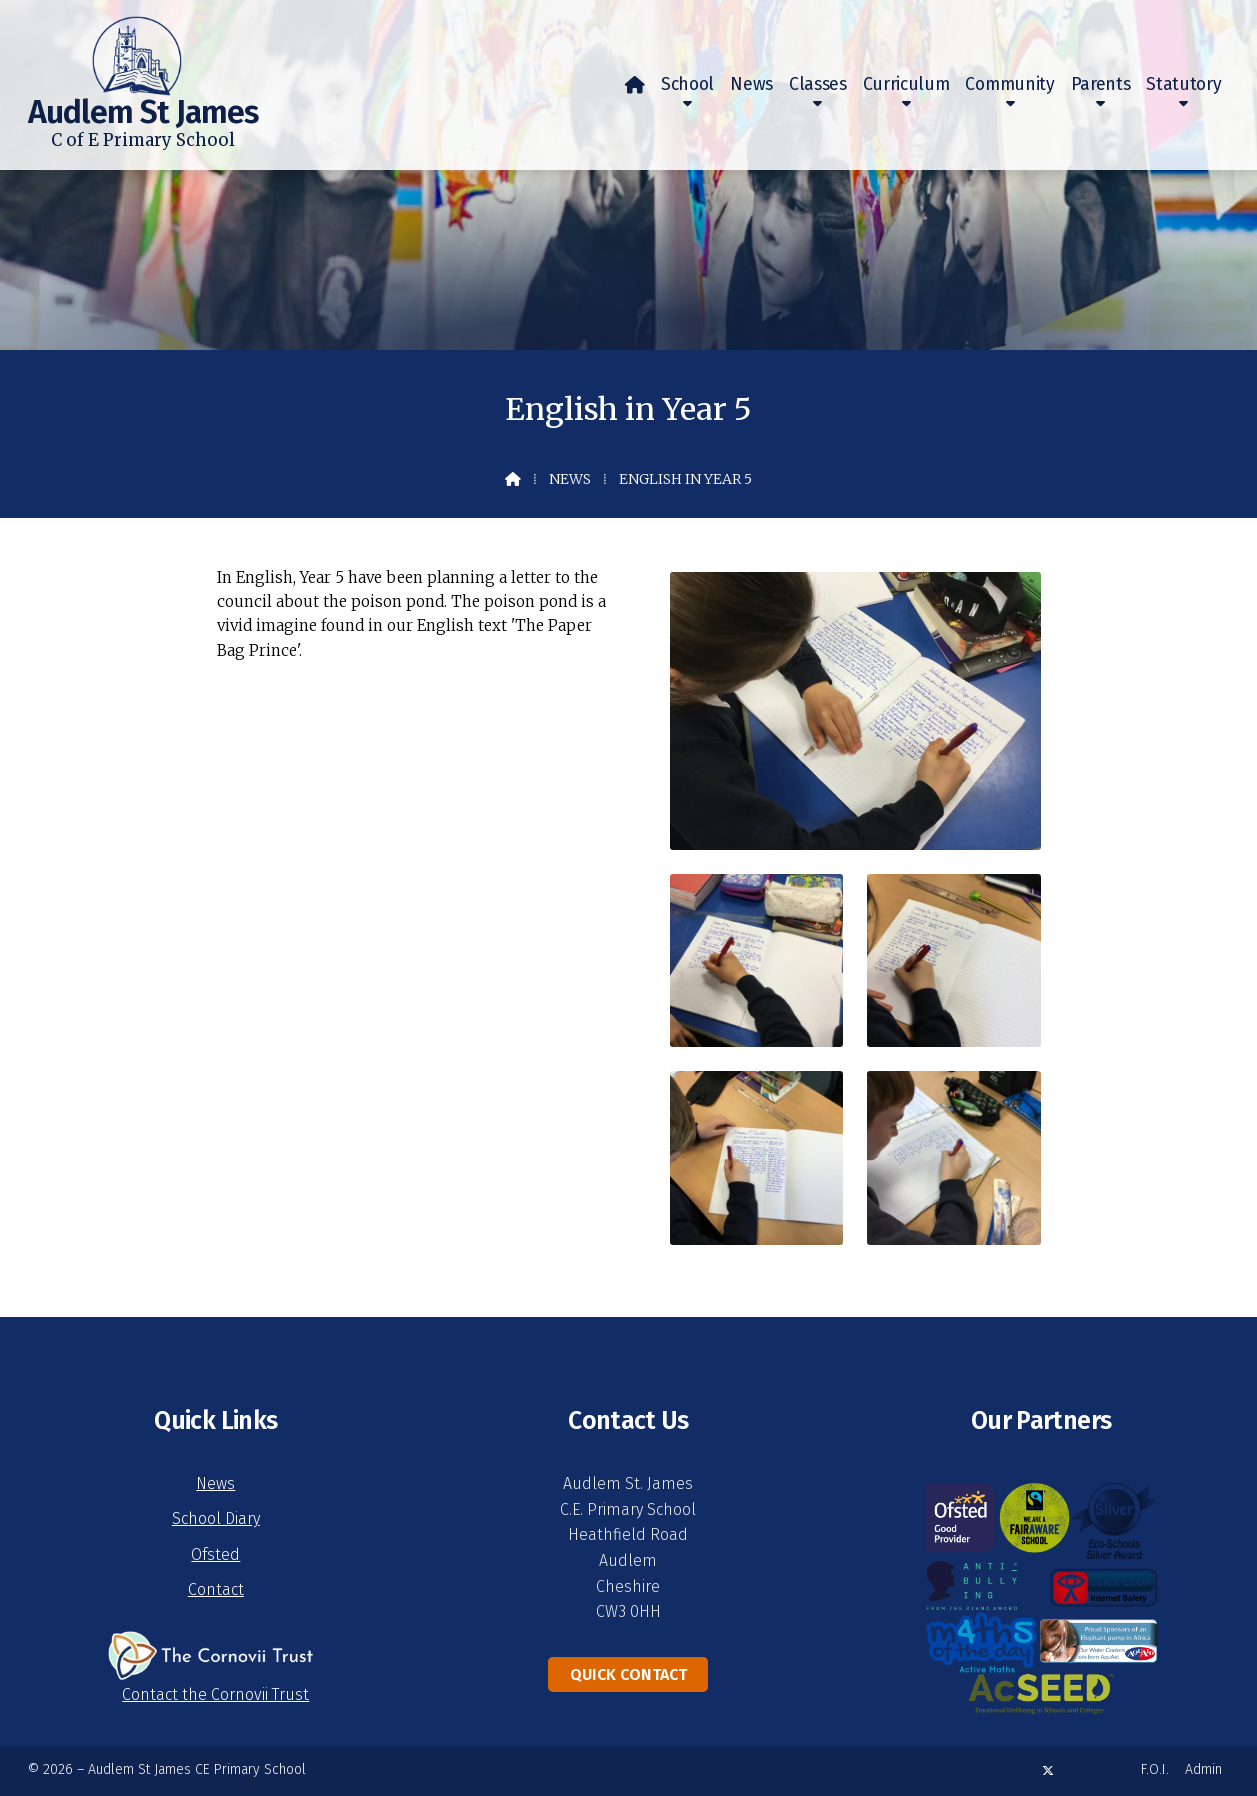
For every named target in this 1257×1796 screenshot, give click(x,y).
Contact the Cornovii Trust (215, 1694)
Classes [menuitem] (818, 84)
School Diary (216, 1518)
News (570, 479)
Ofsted (215, 1554)
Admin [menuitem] (1203, 1769)
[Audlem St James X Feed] (1048, 1770)
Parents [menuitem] (1101, 84)
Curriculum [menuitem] (906, 84)
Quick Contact (628, 1674)
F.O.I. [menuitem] (1155, 1769)
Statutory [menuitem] (1183, 84)
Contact (216, 1589)
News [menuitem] (751, 84)
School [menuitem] (687, 84)
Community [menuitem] (1009, 84)
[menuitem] (635, 85)
